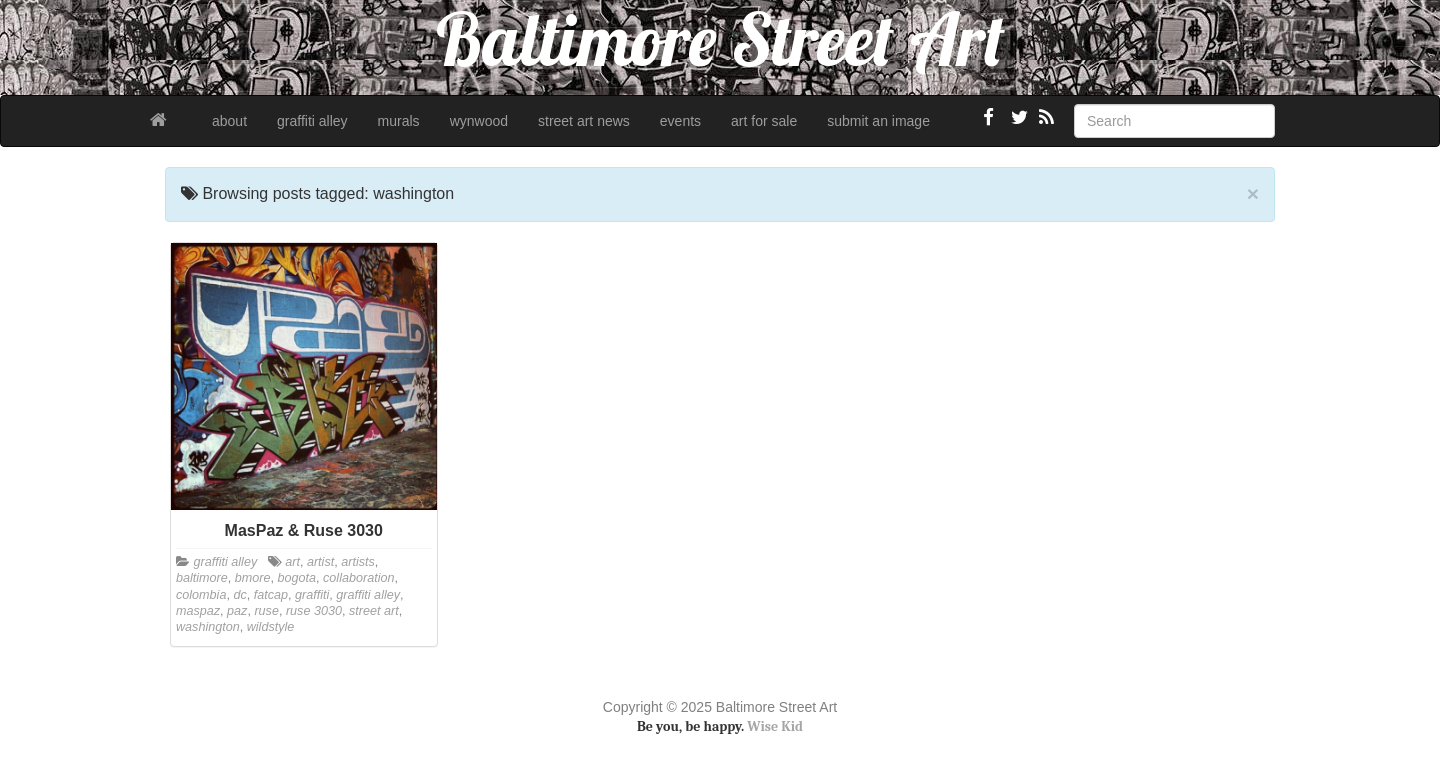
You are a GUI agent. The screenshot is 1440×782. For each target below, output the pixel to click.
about (229, 121)
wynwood (479, 121)
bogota (297, 578)
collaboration (358, 578)
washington (208, 627)
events (680, 121)
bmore (253, 578)
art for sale (764, 121)
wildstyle (271, 627)
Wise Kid (775, 726)
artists (358, 562)
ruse (266, 611)
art (292, 562)
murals (399, 121)
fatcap (271, 595)
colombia (201, 595)
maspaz (198, 611)
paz (237, 611)
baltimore (202, 578)
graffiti (312, 595)
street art (374, 611)
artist (320, 562)
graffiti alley (312, 121)
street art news (584, 121)
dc (239, 595)
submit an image (878, 121)
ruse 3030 (314, 611)
